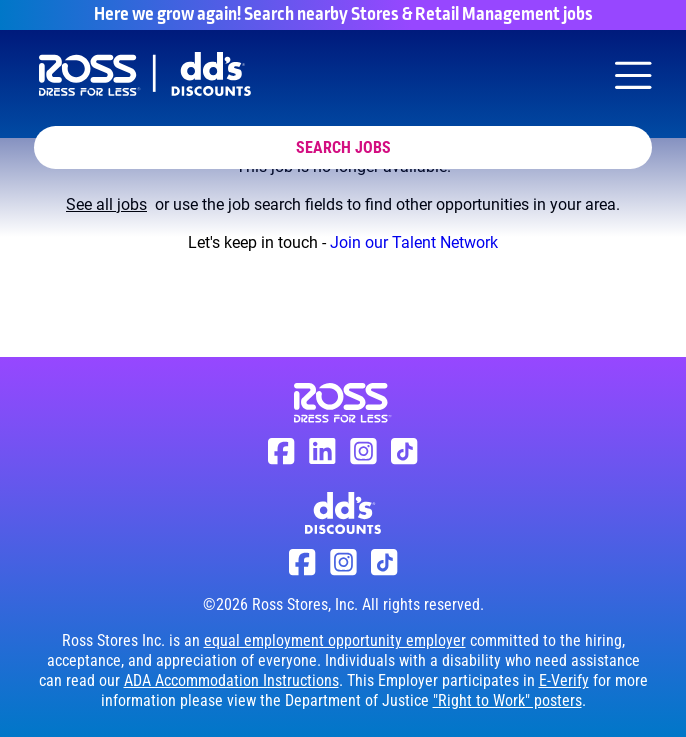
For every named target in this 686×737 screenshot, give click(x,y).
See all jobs (106, 204)
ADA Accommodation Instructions (231, 680)
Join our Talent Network (414, 242)
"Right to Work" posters (507, 700)
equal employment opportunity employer (335, 640)
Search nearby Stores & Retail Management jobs (418, 15)
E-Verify (564, 680)
